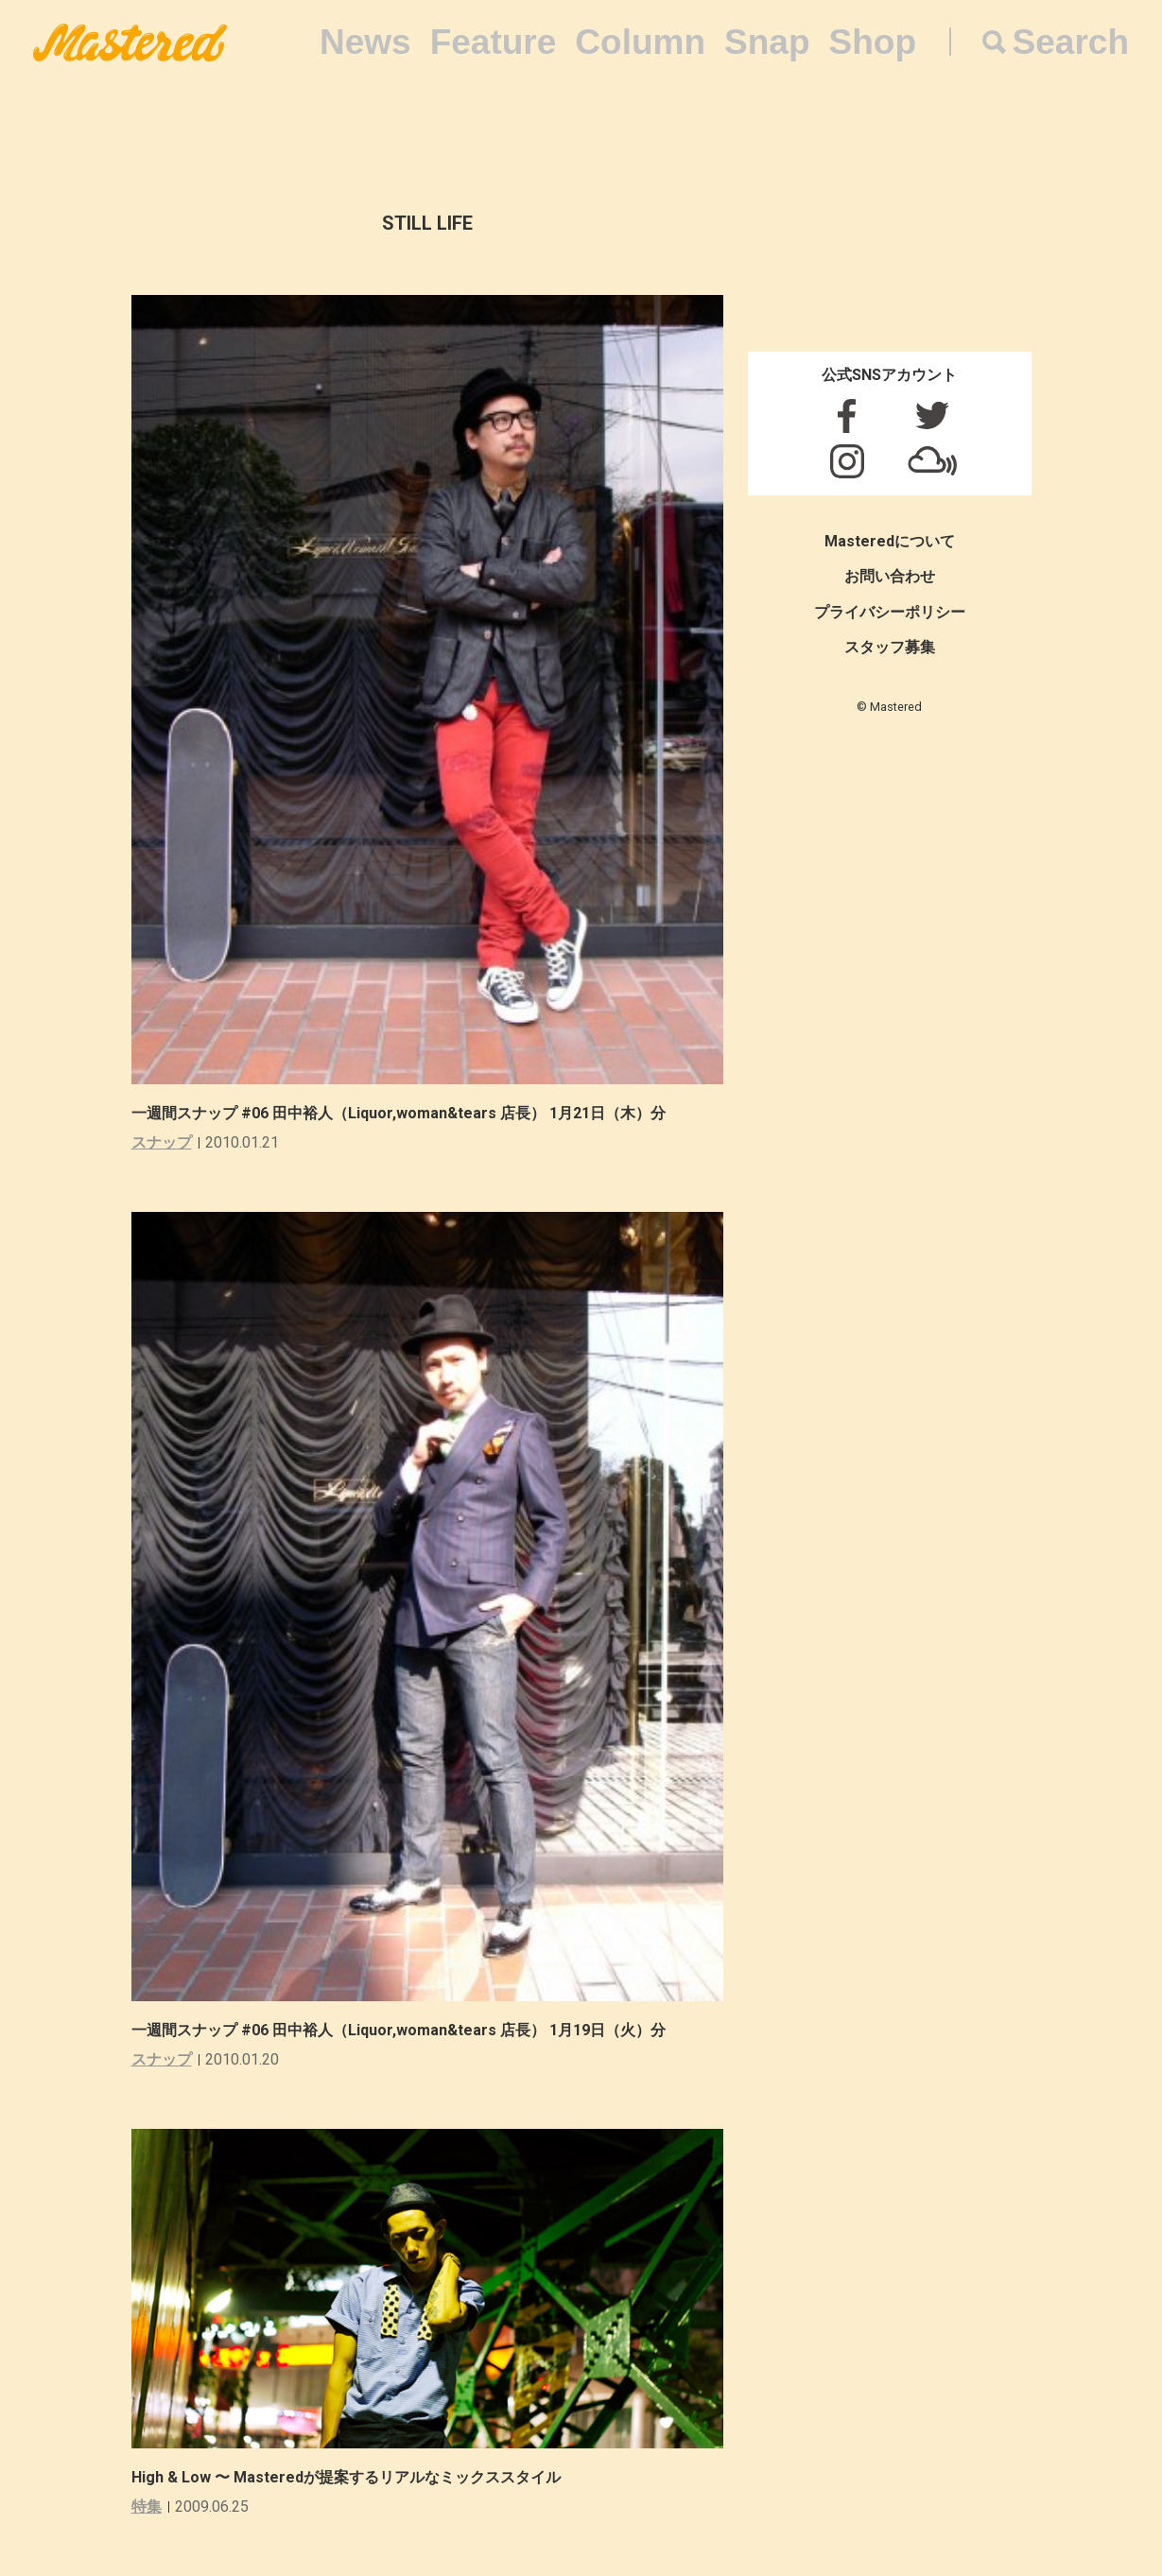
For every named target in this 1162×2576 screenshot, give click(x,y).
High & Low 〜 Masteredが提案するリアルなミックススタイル (346, 2477)
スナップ (161, 1142)
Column (640, 42)
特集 (146, 2506)
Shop (872, 42)
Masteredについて (889, 541)
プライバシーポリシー (889, 612)
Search (1071, 42)
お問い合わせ (889, 576)
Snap (766, 42)
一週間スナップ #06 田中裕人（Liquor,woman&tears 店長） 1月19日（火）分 (398, 2030)
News (365, 42)
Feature (493, 42)
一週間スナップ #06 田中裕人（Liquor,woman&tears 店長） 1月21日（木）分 (398, 1113)
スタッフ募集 (889, 647)
